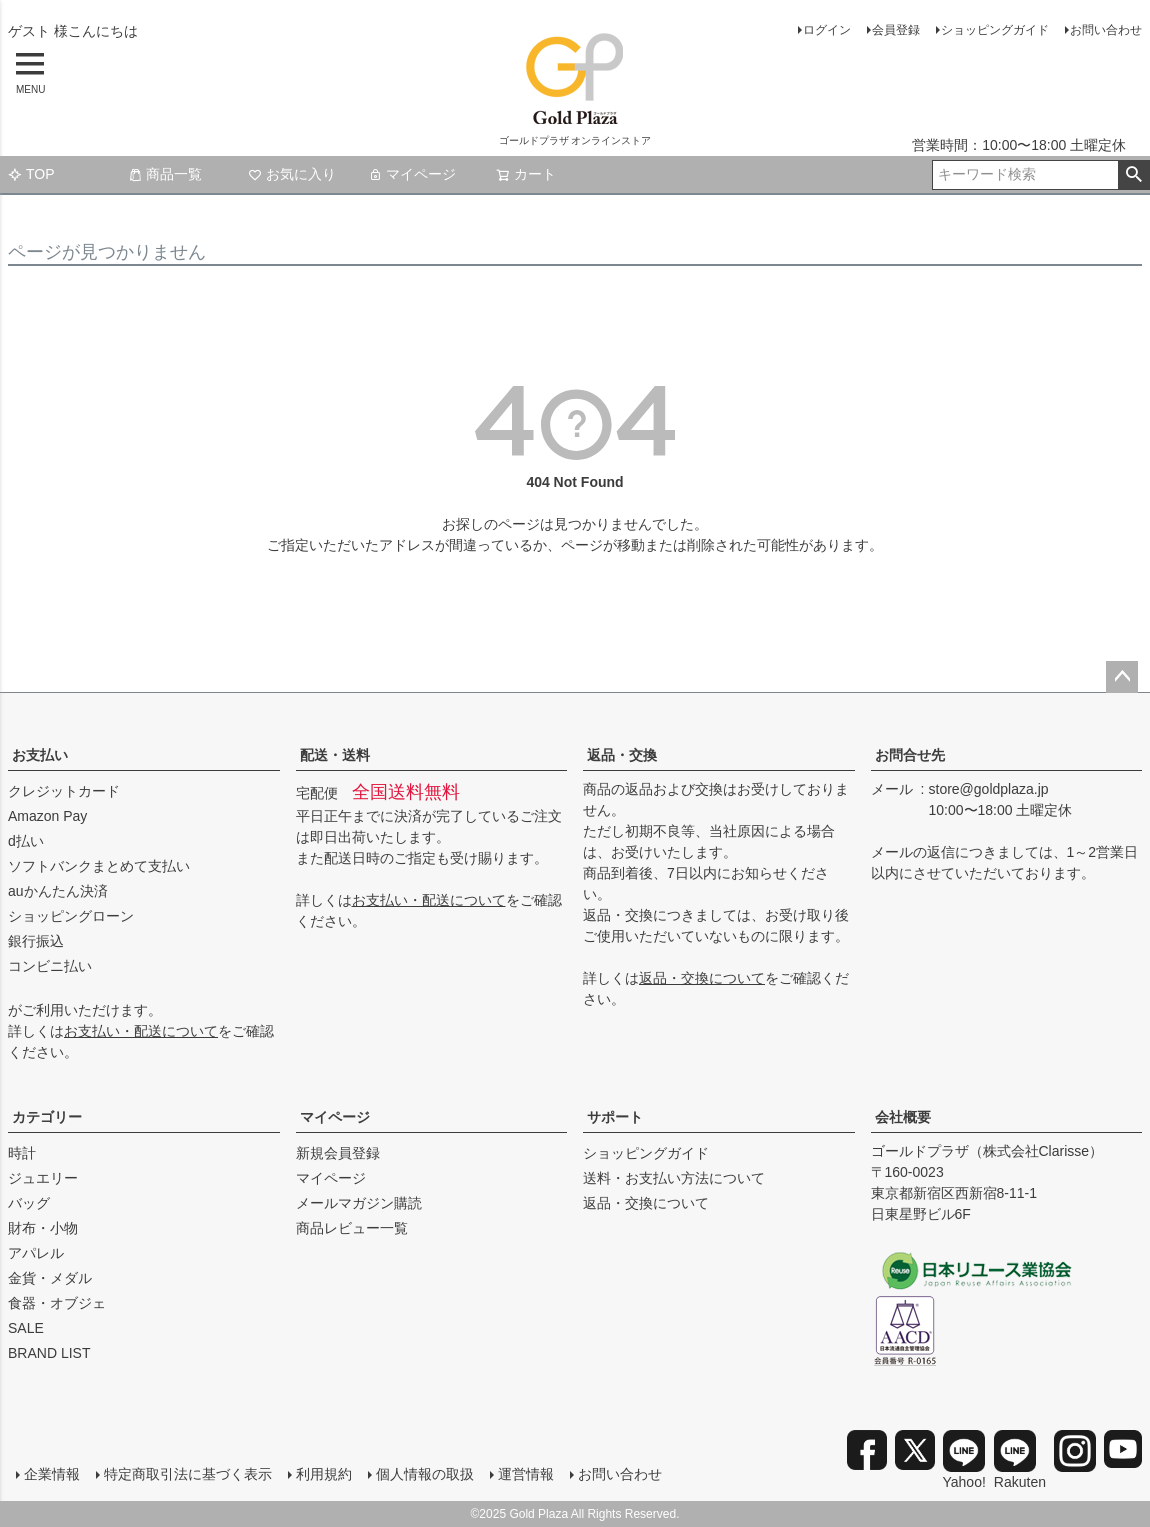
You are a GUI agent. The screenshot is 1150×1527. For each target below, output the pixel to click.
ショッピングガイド (995, 30)
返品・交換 (622, 755)
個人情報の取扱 (425, 1474)
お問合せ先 (910, 755)
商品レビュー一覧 (352, 1228)
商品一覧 (165, 174)
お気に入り (292, 174)
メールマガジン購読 (359, 1203)
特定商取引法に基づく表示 (188, 1474)
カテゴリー (47, 1117)
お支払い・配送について (141, 1031)
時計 (22, 1153)
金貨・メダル (50, 1278)
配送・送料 (335, 755)
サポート (615, 1117)
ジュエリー (43, 1178)
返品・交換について (702, 978)
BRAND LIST (49, 1353)
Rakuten (1020, 1460)
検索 (1133, 175)
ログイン (827, 30)
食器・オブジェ (57, 1303)
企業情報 (52, 1474)
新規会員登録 (338, 1153)
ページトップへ (1122, 677)
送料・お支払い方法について (674, 1178)
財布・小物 (43, 1228)
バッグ (29, 1203)
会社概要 (903, 1117)
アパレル (36, 1253)
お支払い (40, 755)
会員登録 (896, 30)
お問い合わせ (1106, 30)
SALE (26, 1328)
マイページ (412, 174)
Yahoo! (964, 1460)
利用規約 (324, 1474)
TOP (31, 174)
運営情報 (526, 1474)
